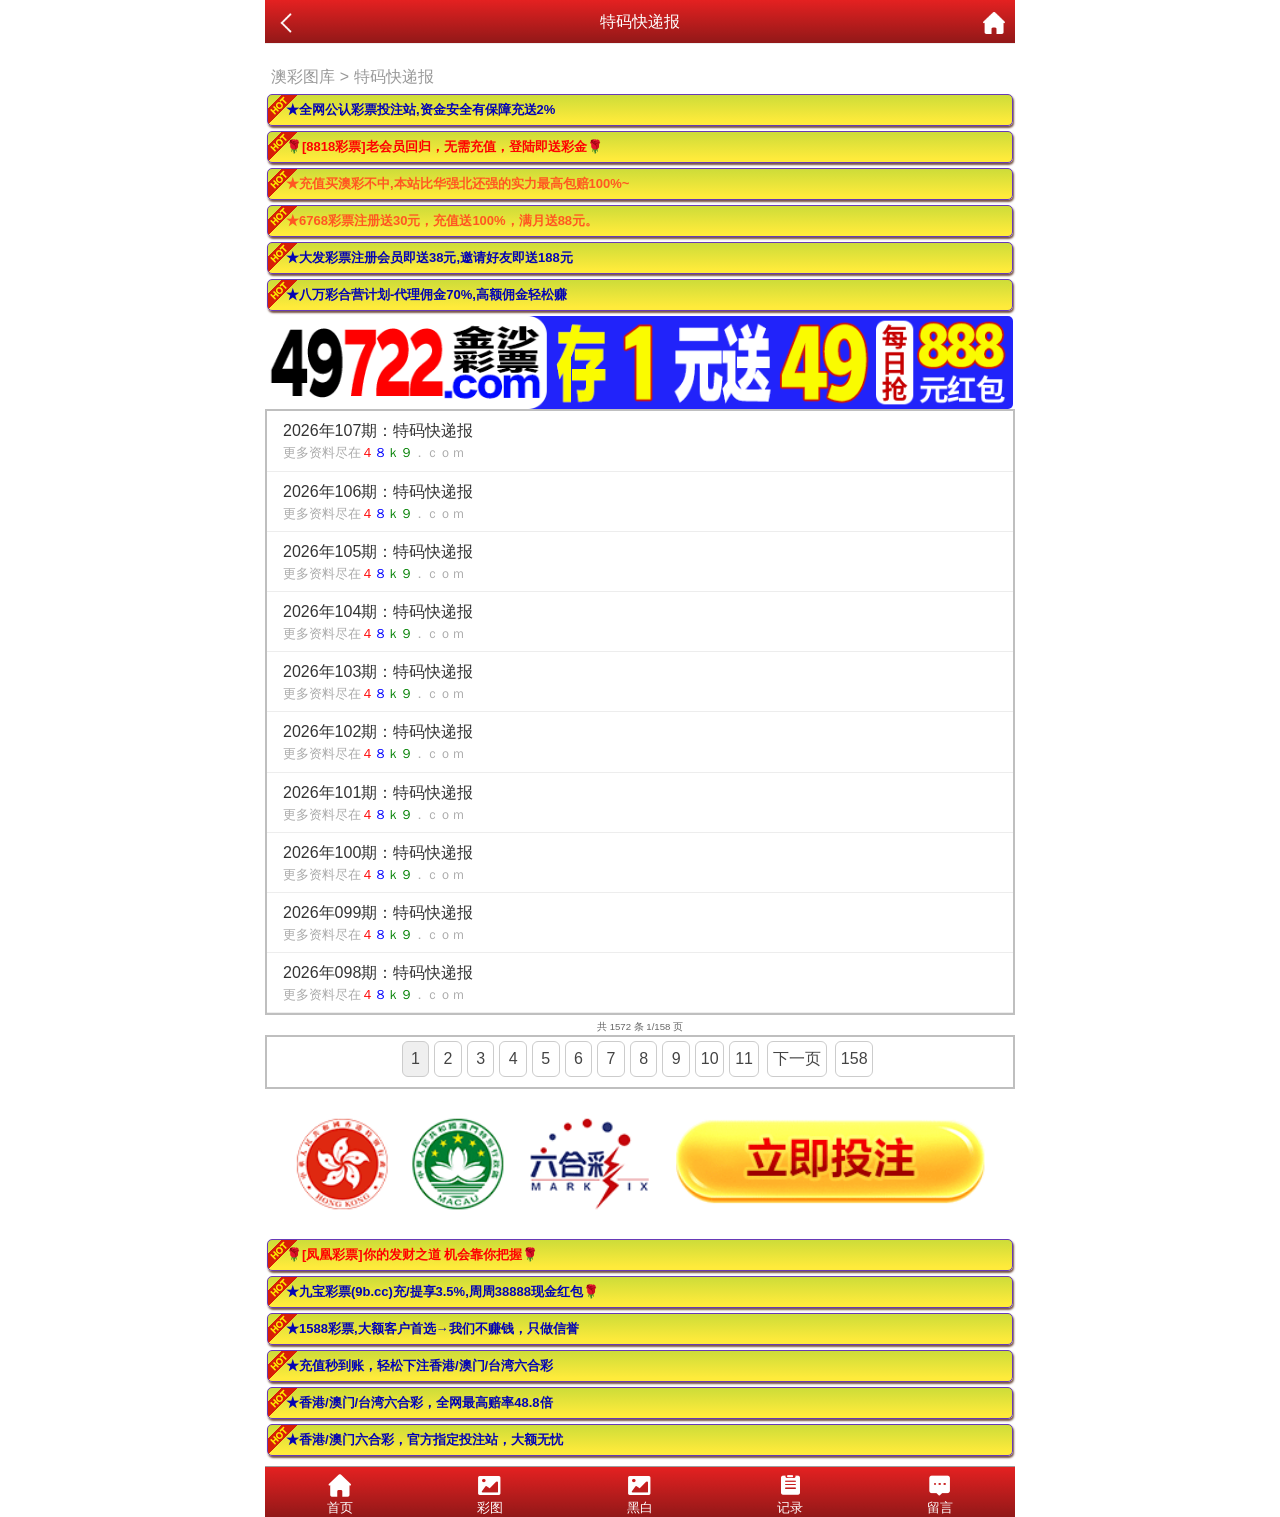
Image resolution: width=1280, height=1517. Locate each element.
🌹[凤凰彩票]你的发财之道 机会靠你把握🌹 (412, 1254)
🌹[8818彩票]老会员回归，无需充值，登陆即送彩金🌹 (444, 146)
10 (710, 1058)
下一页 (797, 1058)
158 (854, 1058)
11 (744, 1058)
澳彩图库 (303, 76)
